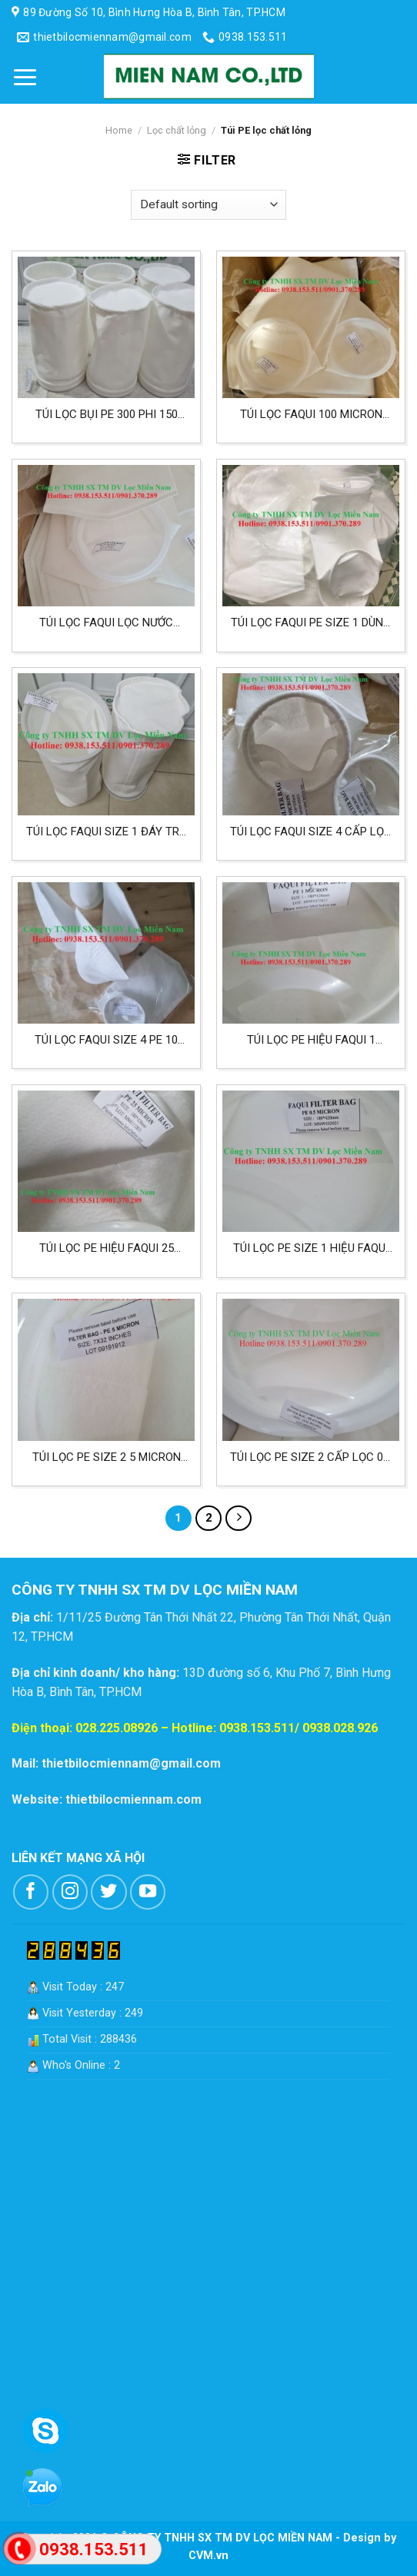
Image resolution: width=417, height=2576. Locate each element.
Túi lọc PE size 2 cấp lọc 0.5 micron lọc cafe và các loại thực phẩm (311, 1457)
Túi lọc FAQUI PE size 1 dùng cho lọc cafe (311, 623)
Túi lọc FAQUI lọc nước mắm (106, 623)
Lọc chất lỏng (176, 130)
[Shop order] (208, 205)
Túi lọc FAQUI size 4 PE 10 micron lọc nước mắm (106, 1040)
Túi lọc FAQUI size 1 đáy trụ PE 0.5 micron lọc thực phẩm (106, 832)
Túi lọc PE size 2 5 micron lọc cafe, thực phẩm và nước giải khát (106, 1457)
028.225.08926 (116, 1728)
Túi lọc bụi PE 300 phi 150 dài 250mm (106, 414)
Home (118, 130)
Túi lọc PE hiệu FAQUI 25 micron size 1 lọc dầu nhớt (106, 1248)
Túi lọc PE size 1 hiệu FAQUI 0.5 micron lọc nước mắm (311, 1248)
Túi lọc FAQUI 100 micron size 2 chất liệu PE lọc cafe (311, 414)
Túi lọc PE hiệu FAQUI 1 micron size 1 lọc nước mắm (310, 1040)
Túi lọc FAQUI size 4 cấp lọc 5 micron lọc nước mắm (311, 832)
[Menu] (25, 77)
